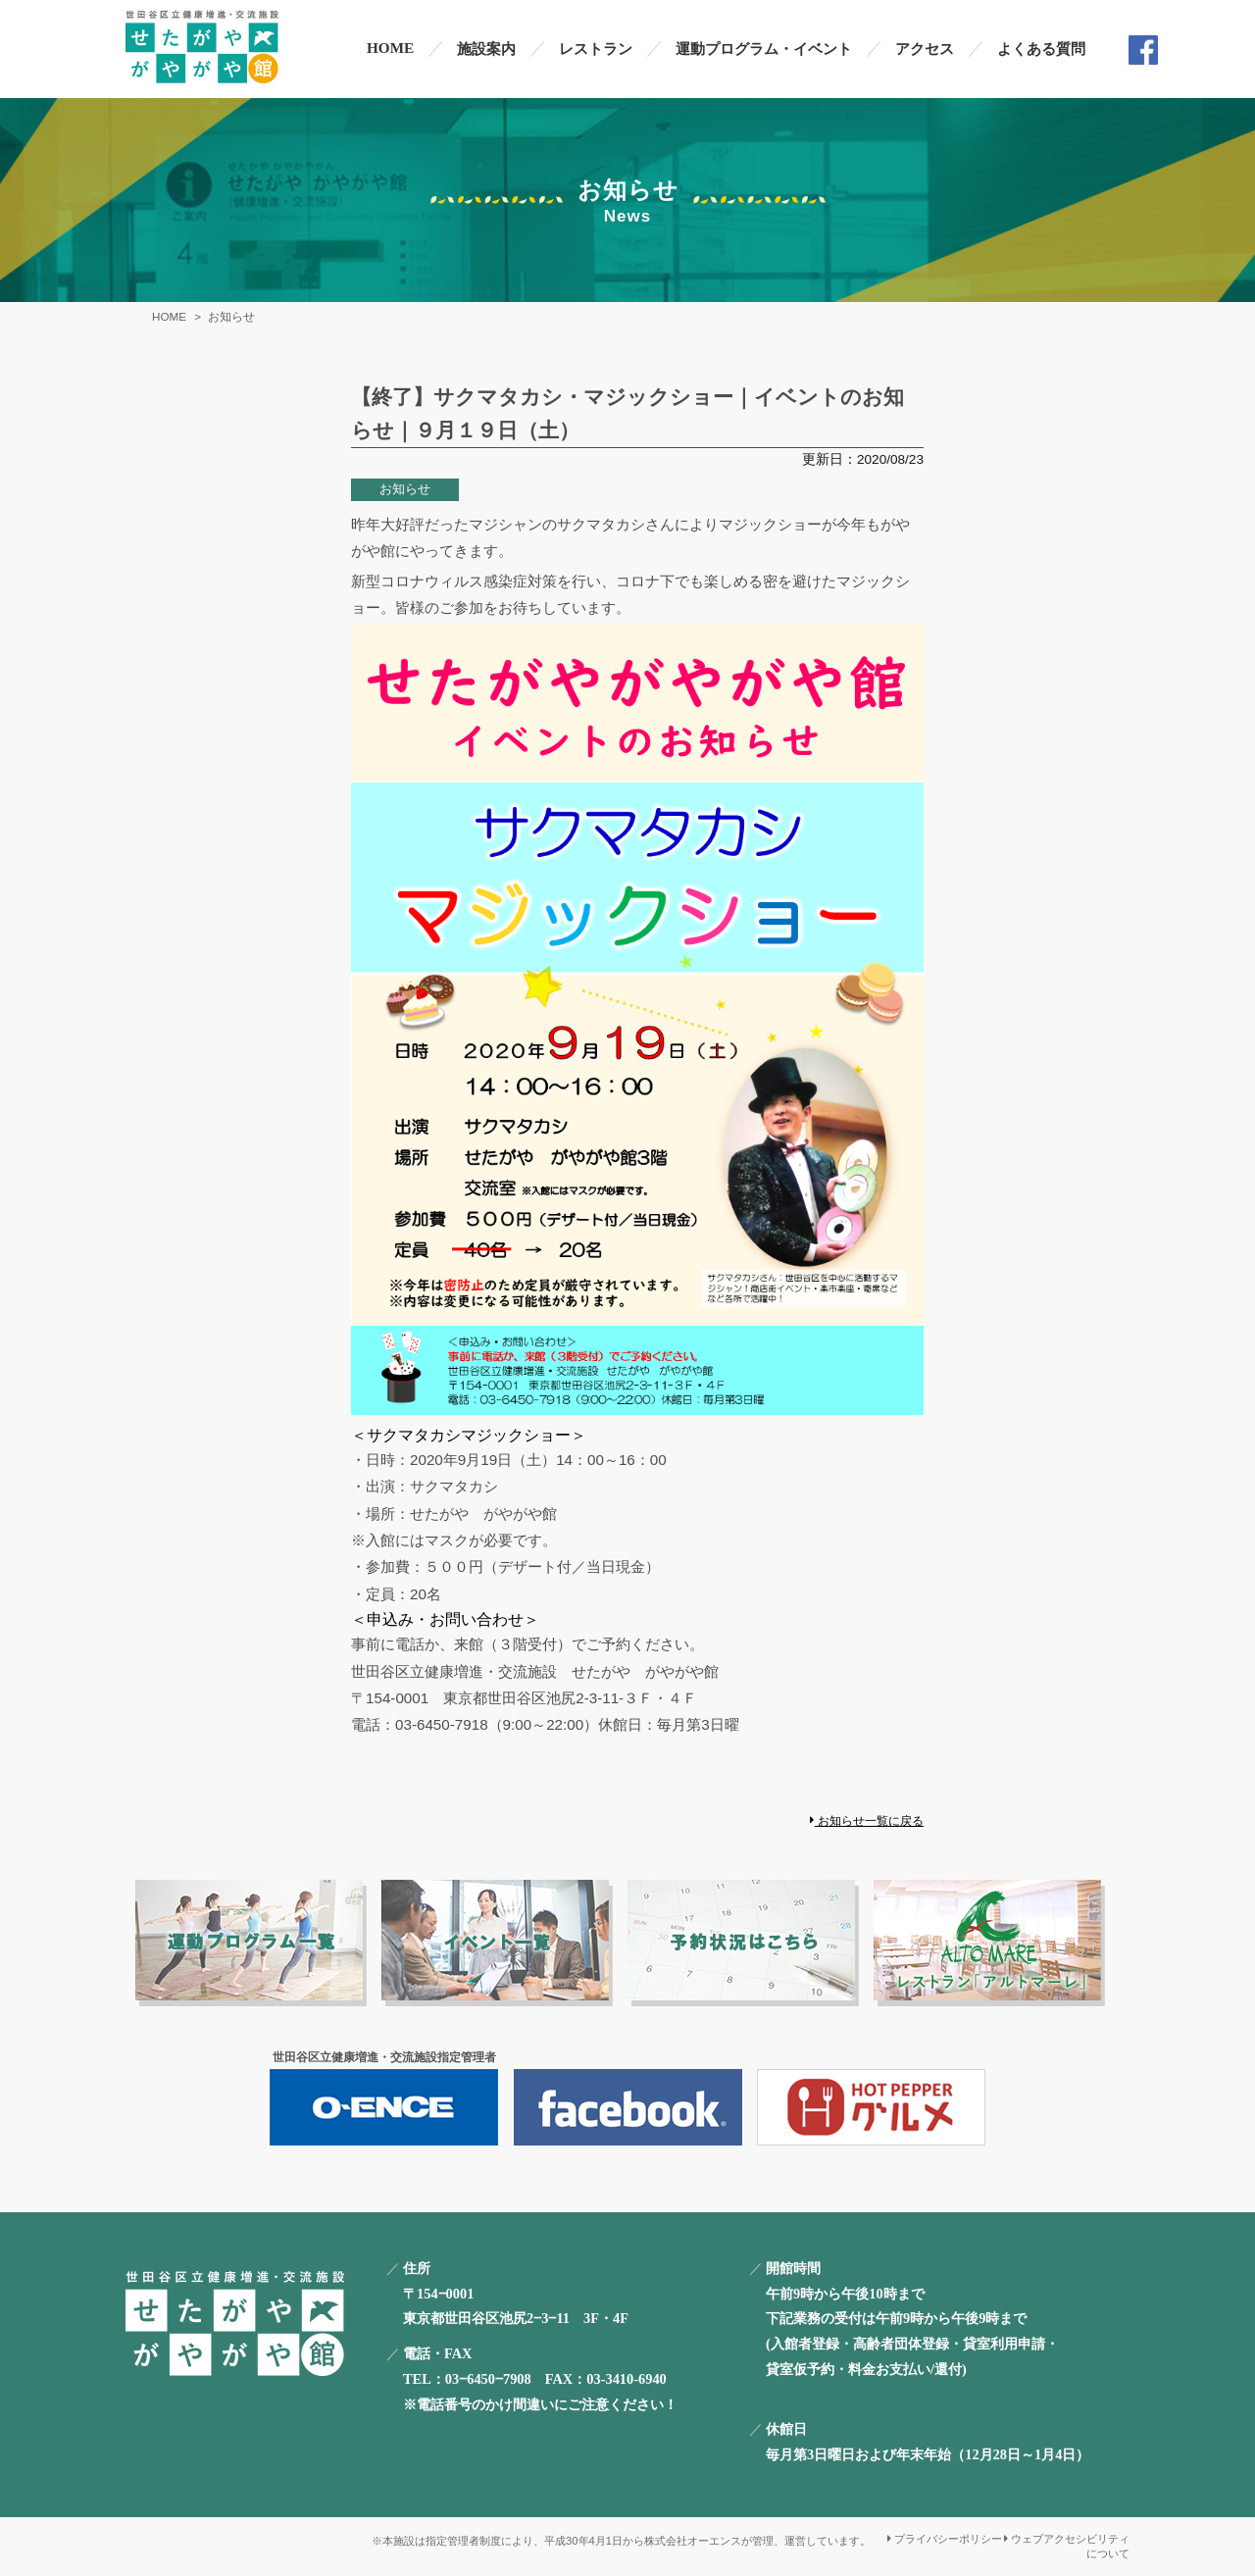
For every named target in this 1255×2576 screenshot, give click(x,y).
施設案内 (486, 48)
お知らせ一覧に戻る (867, 1820)
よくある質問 (1041, 48)
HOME (390, 47)
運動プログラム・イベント (764, 48)
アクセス (924, 48)
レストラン (595, 48)
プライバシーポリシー (944, 2539)
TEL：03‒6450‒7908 (467, 2379)
